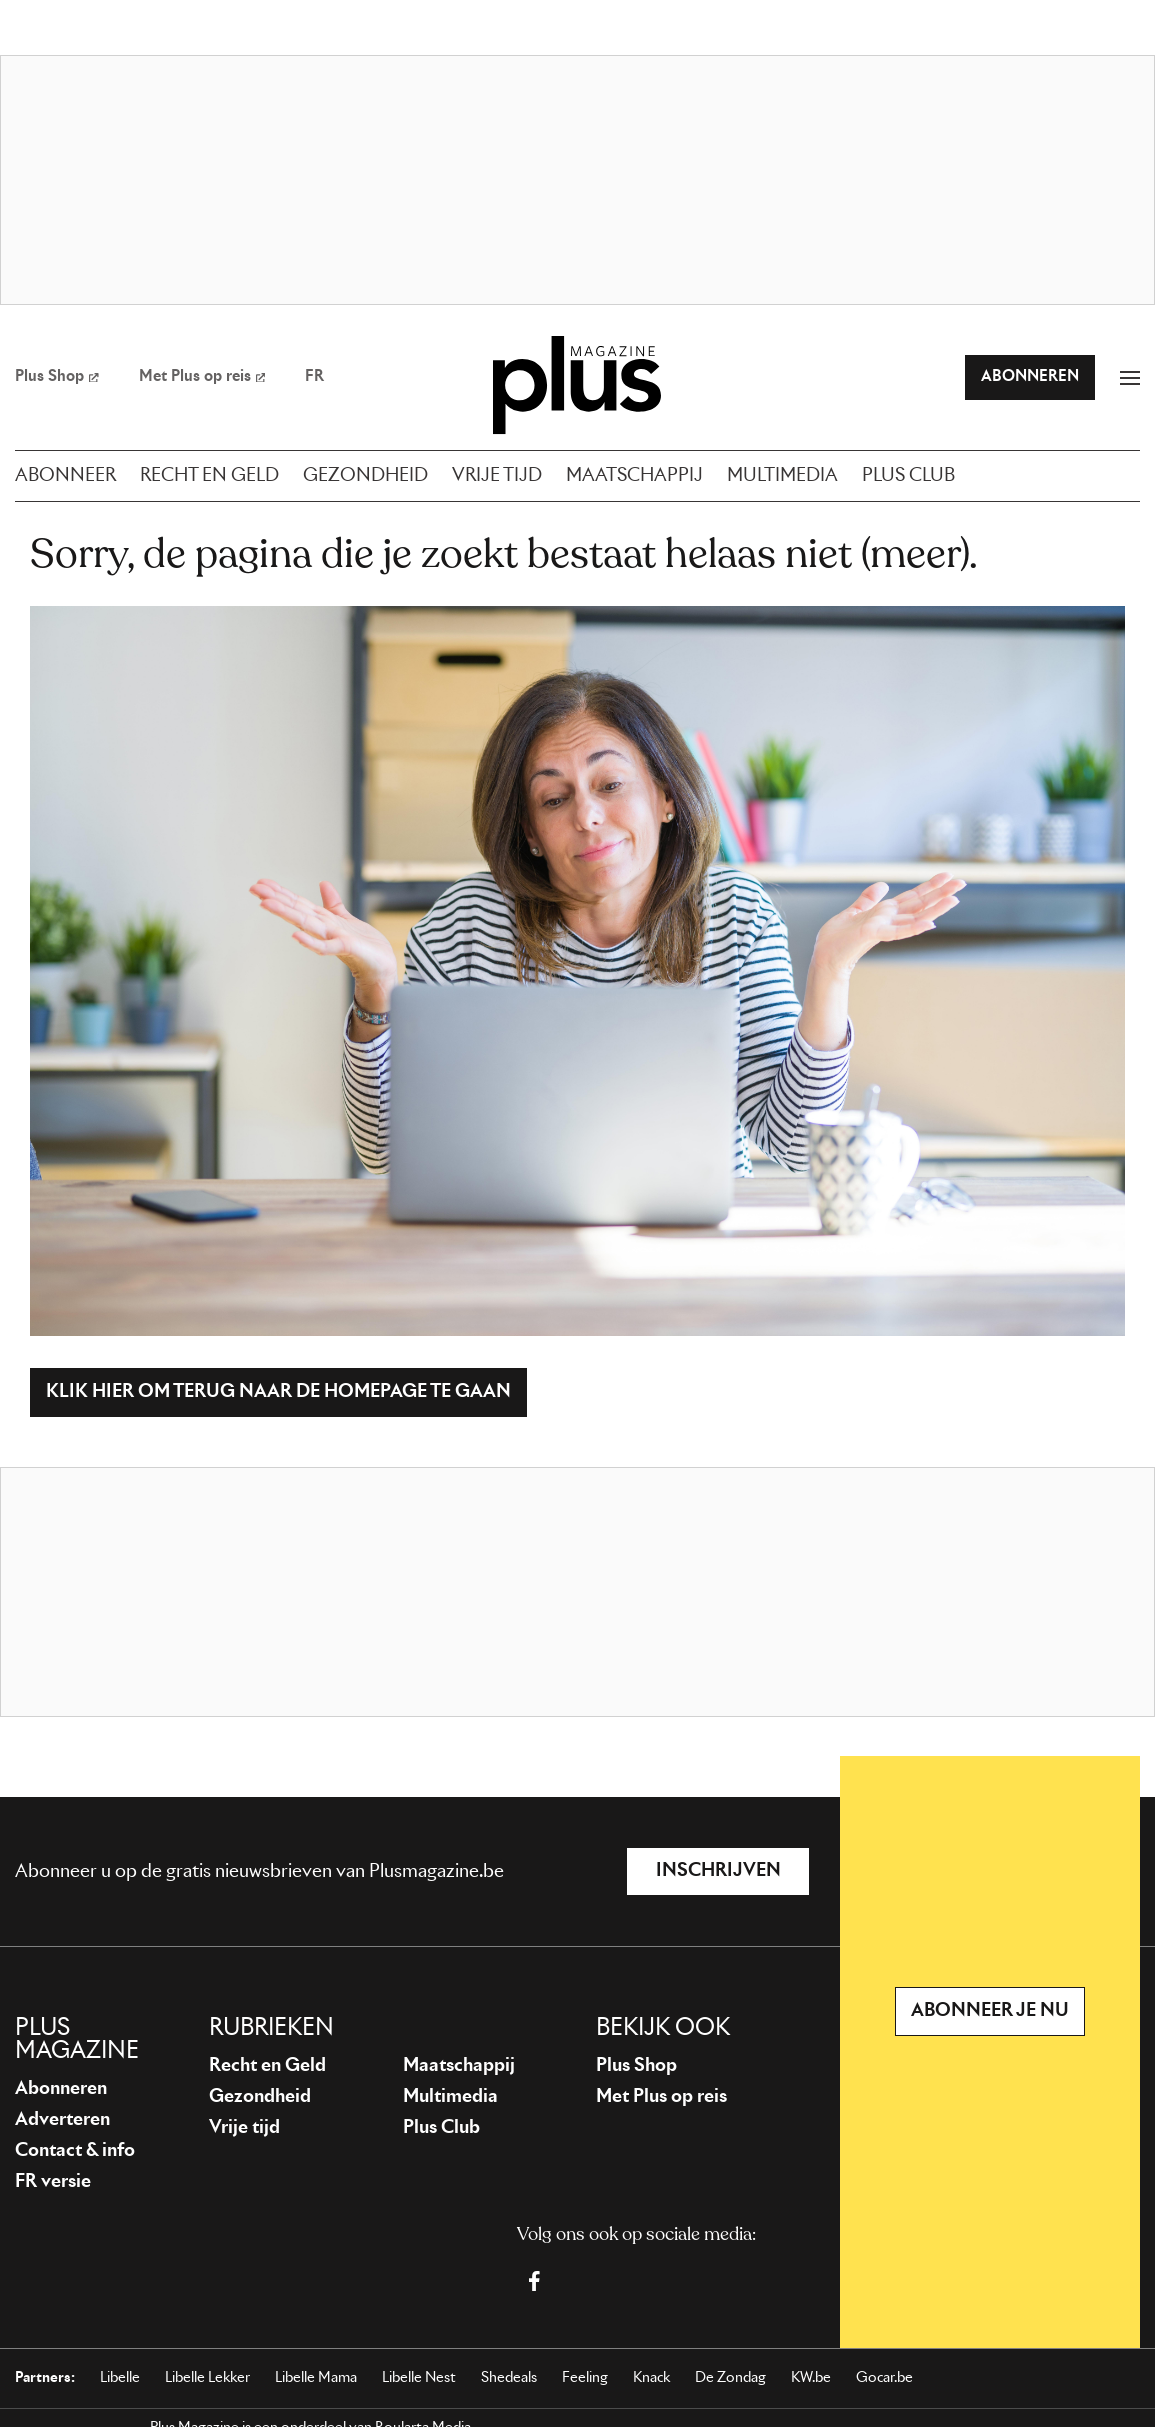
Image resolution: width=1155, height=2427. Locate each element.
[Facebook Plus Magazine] (534, 2281)
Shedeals (509, 2378)
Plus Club (441, 2128)
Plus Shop (636, 2066)
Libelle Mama (316, 2378)
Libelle (120, 2378)
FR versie (53, 2182)
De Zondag (730, 2378)
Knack (651, 2378)
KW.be (811, 2378)
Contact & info (75, 2151)
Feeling (585, 2378)
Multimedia (450, 2097)
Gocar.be (884, 2378)
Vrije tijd (244, 2128)
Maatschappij (459, 2066)
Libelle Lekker (207, 2378)
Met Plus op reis (661, 2097)
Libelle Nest (419, 2378)
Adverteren (62, 2120)
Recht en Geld (267, 2066)
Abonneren (61, 2089)
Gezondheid (260, 2097)
